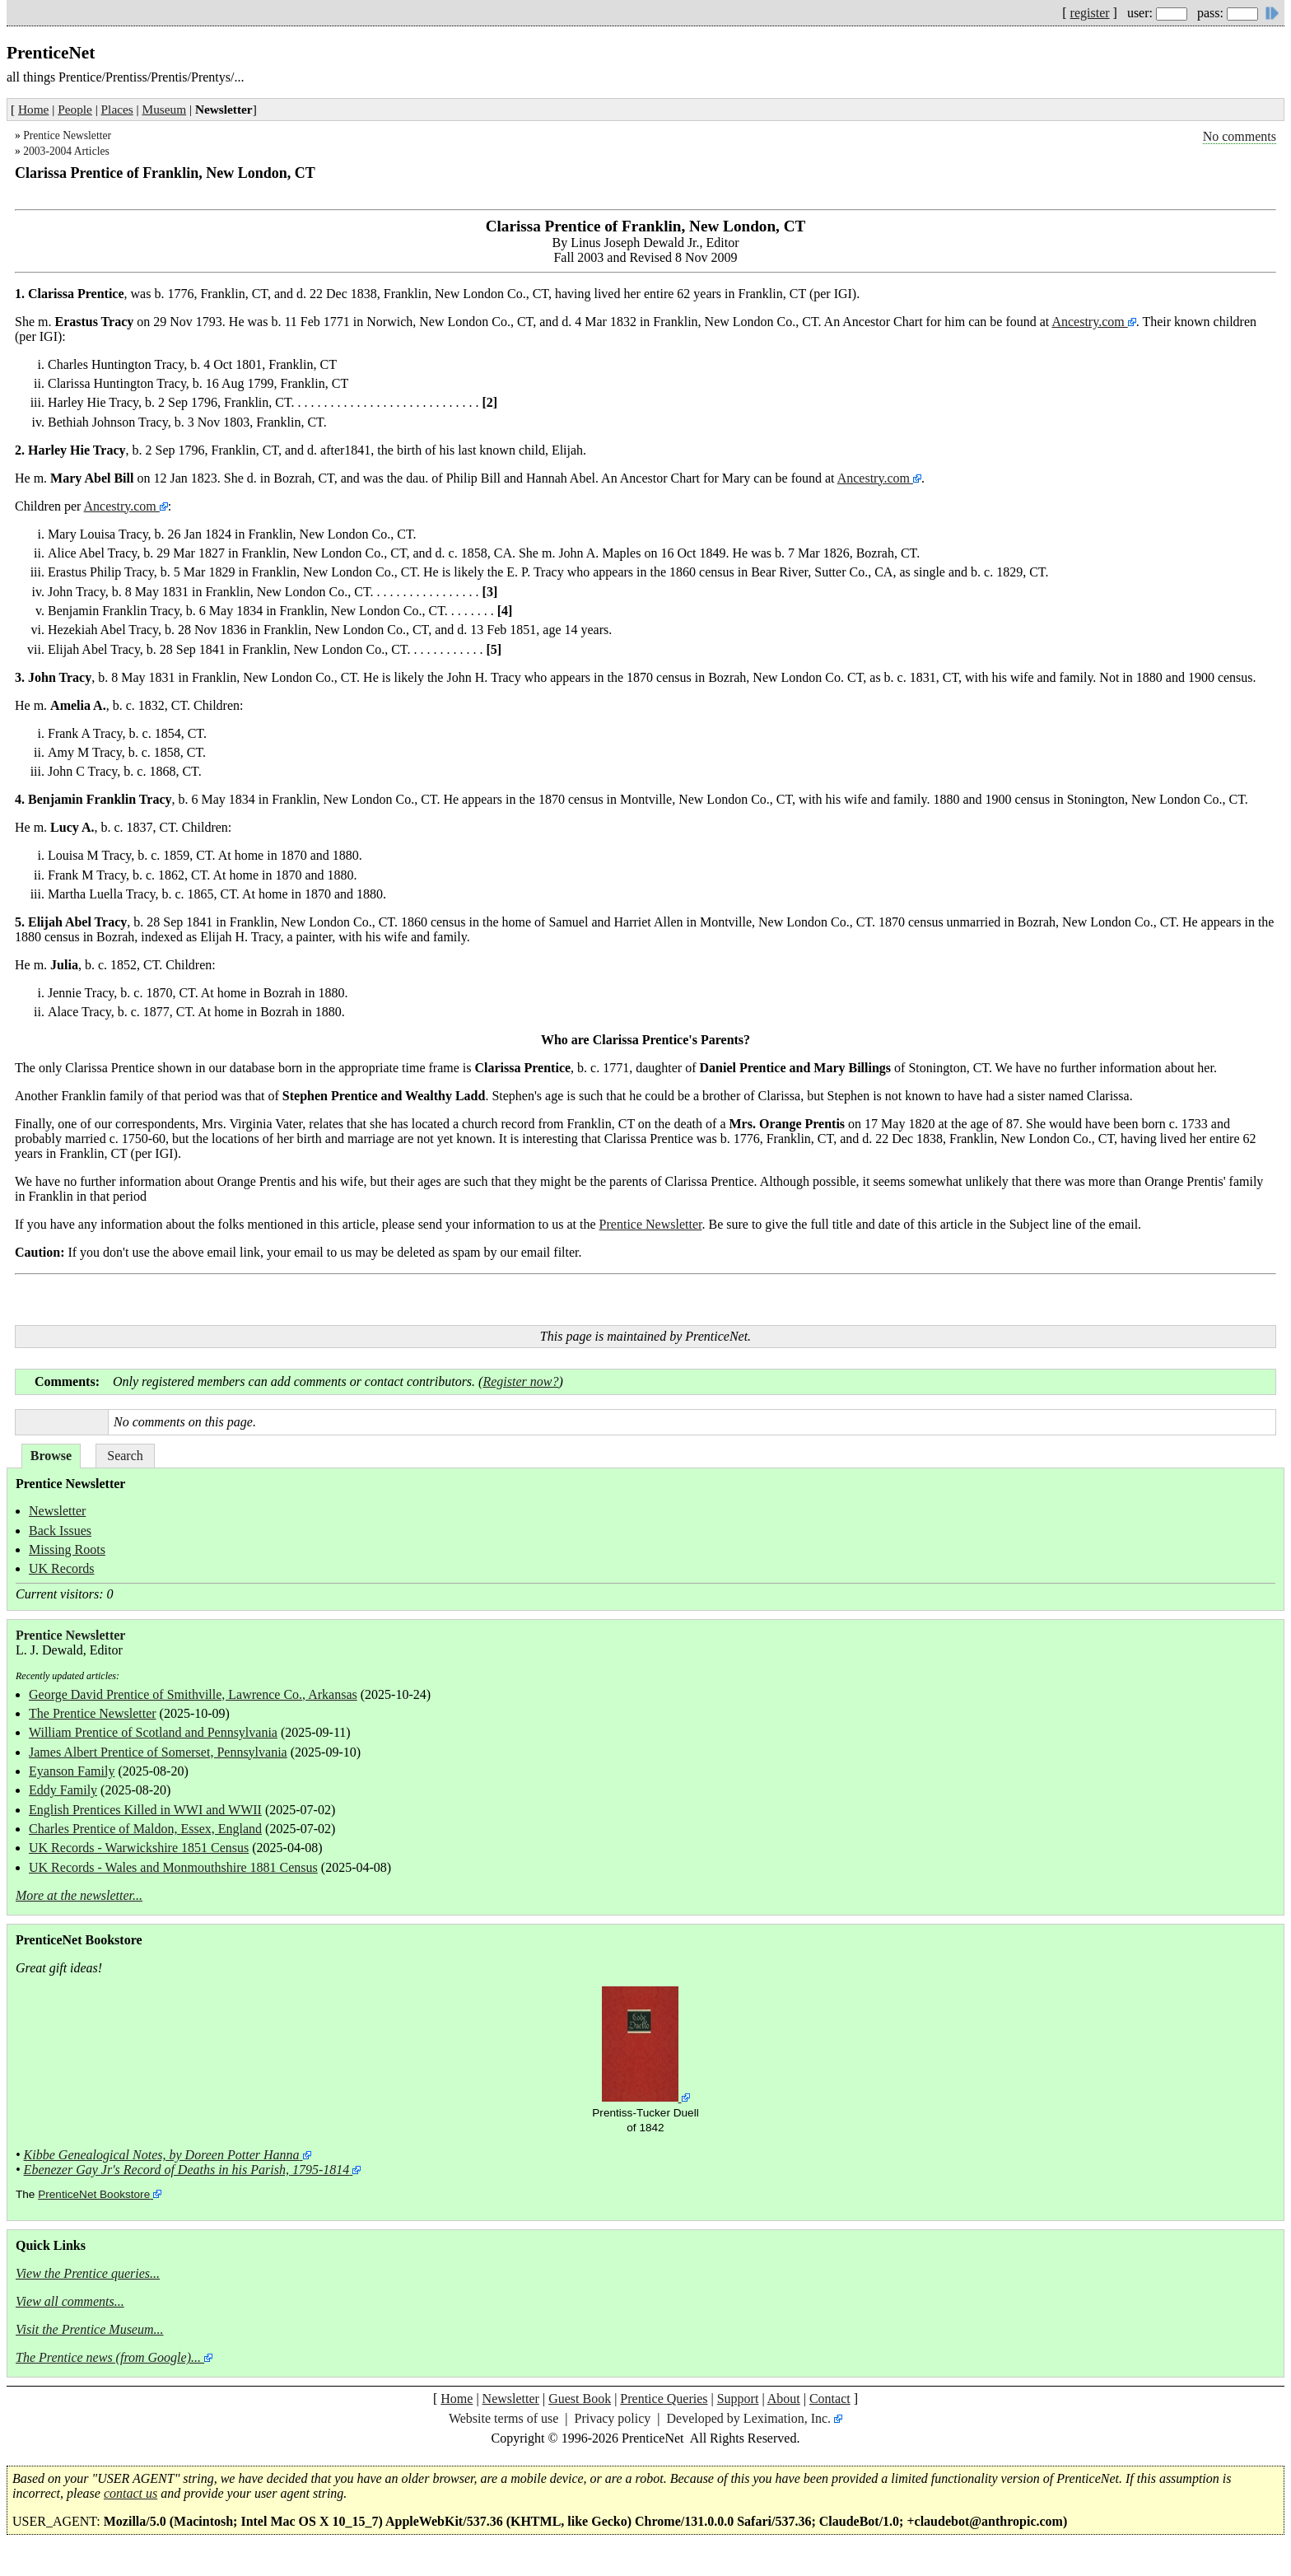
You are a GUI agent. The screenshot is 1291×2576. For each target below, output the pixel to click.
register (1090, 13)
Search (125, 1456)
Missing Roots (67, 1549)
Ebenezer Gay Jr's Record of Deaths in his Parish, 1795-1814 (187, 2170)
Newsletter (57, 1511)
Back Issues (60, 1531)
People (75, 109)
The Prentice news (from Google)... (108, 2357)
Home (33, 109)
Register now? (520, 1381)
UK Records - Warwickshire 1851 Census (139, 1848)
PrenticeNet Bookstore (94, 2194)
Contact (830, 2399)
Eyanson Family (71, 1771)
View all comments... (70, 2301)
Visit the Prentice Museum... (90, 2329)
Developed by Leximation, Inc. (749, 2418)
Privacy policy (612, 2418)
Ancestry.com (1089, 322)
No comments (1239, 136)
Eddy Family (63, 1790)
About (783, 2399)
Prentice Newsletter (67, 135)
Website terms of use (503, 2418)
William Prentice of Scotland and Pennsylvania (153, 1732)
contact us (130, 2493)
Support (738, 2399)
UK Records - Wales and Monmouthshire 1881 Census (173, 1867)
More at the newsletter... (79, 1895)
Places (117, 109)
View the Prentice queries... (88, 2273)
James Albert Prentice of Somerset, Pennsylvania (158, 1752)
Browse (51, 1456)
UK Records (62, 1568)
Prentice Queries (663, 2399)
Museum (164, 109)
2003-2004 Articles (66, 151)
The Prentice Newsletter (92, 1713)
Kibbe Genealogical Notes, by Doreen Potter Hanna (162, 2155)
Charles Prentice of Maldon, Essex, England (145, 1829)
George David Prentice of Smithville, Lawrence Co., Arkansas (193, 1694)
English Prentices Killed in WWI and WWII (145, 1810)
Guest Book (579, 2399)
